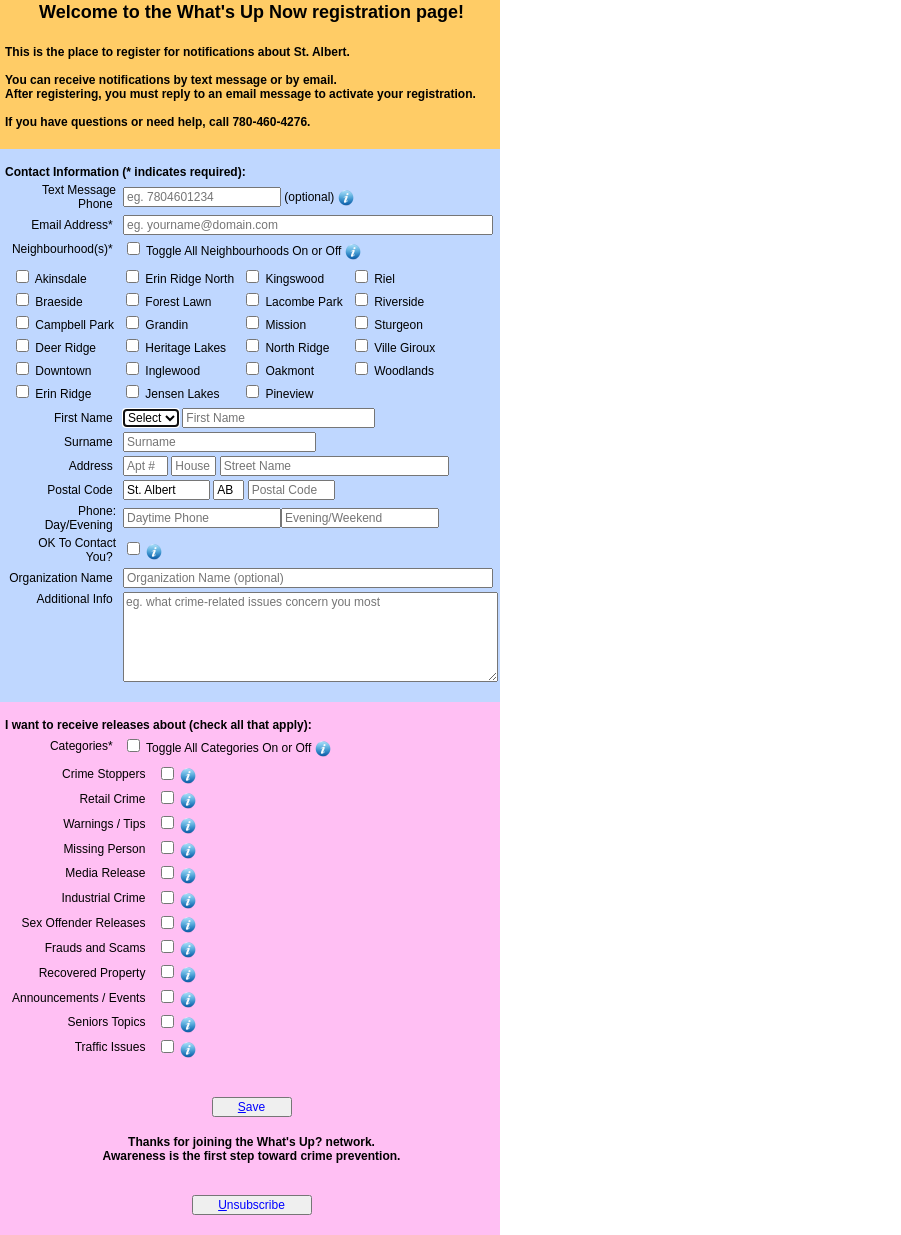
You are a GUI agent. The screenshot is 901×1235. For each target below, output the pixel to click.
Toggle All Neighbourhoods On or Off (242, 251)
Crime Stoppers (105, 774)
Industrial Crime (104, 898)
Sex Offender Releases (85, 923)
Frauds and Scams (97, 948)
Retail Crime (113, 799)
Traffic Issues (112, 1047)
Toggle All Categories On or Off (227, 748)
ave (251, 1107)
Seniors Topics (108, 1022)
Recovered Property (94, 973)
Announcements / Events (80, 998)
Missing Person (105, 849)
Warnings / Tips (106, 824)
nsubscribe (251, 1205)
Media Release (106, 873)
